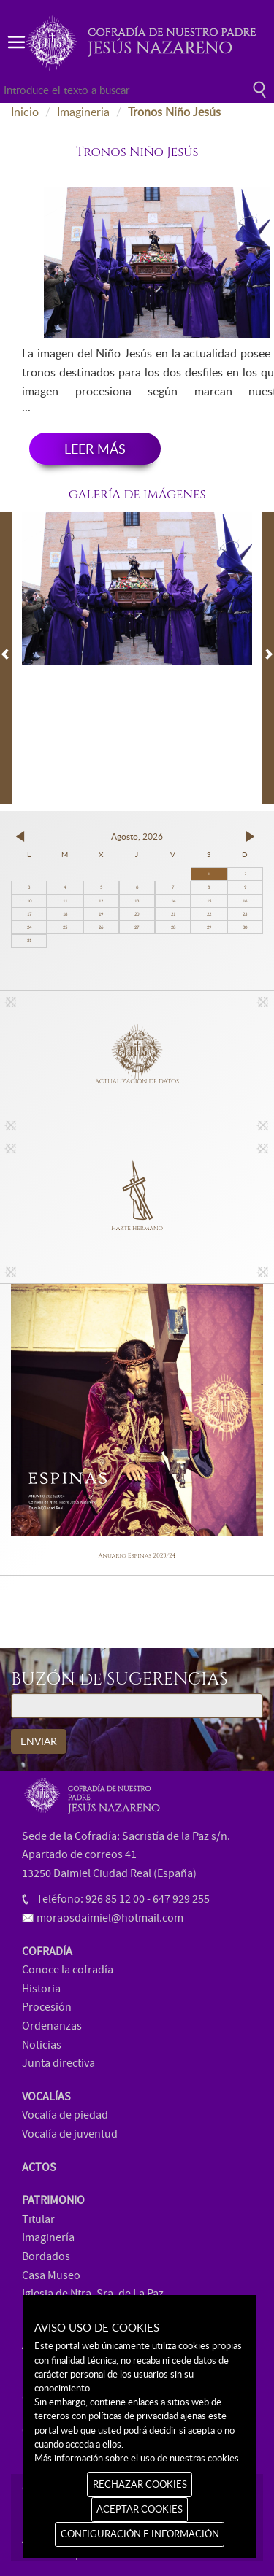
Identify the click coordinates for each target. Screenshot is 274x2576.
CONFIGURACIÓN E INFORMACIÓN (140, 2533)
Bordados (46, 2256)
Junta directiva (58, 2063)
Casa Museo (51, 2275)
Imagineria (83, 112)
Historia (41, 1988)
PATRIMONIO (53, 2200)
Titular (38, 2219)
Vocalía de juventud (70, 2134)
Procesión (47, 2007)
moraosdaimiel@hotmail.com (110, 1918)
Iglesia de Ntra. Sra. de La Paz (93, 2293)
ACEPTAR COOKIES (139, 2508)
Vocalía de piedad (65, 2115)
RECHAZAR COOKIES (140, 2484)
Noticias (41, 2045)
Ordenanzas (52, 2026)
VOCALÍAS (46, 2096)
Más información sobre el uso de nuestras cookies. (137, 2457)
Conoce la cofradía (67, 1969)
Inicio (25, 112)
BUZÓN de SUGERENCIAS (119, 1680)
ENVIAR (38, 1741)
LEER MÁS (95, 448)
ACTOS (39, 2167)
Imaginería (48, 2237)
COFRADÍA (47, 1951)
